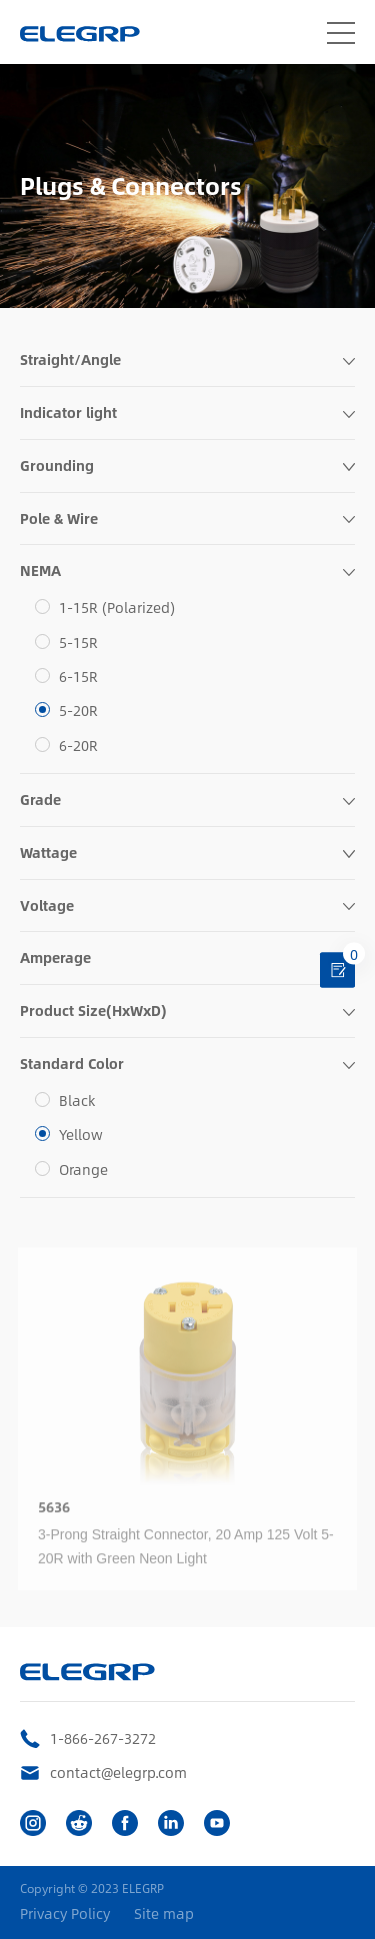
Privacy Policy (65, 1913)
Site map (164, 1913)
